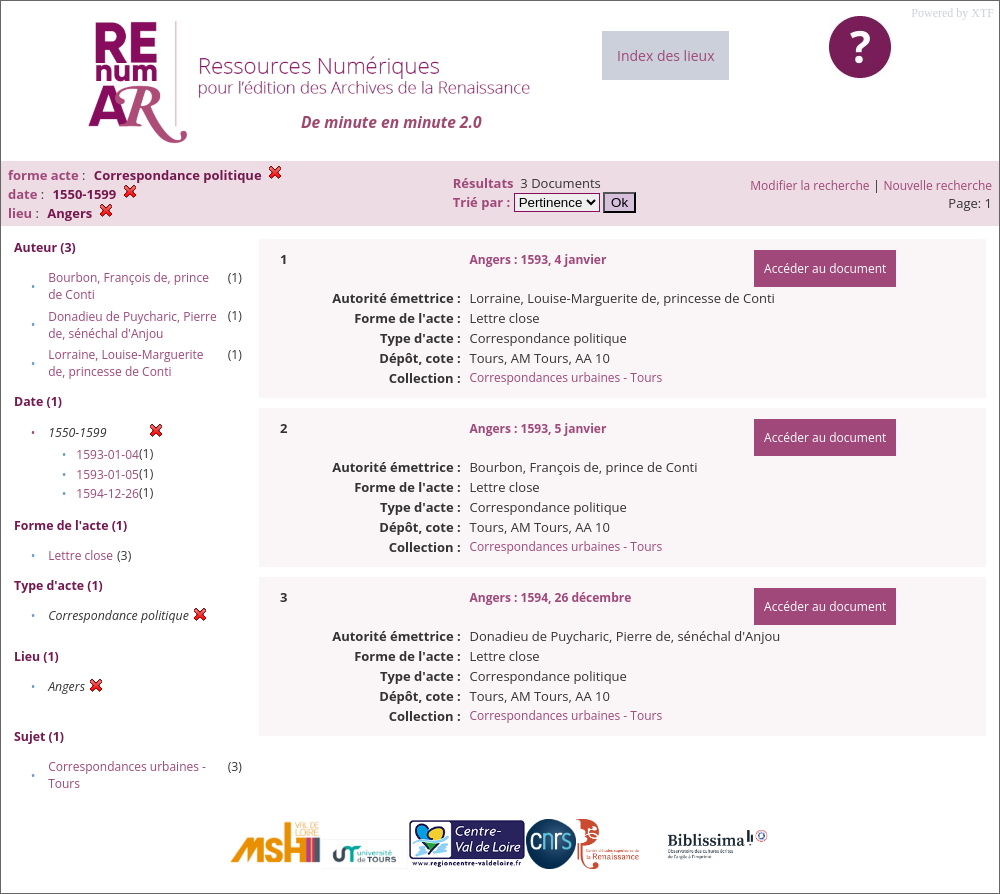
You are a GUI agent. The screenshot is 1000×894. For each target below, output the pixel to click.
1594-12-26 (107, 493)
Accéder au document (825, 268)
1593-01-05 (107, 474)
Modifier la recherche (809, 185)
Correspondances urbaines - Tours (565, 377)
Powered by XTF (952, 13)
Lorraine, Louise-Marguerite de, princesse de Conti (125, 363)
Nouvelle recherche (938, 185)
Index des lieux (665, 55)
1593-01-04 (107, 454)
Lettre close (80, 555)
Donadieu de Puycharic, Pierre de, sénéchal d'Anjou (132, 325)
